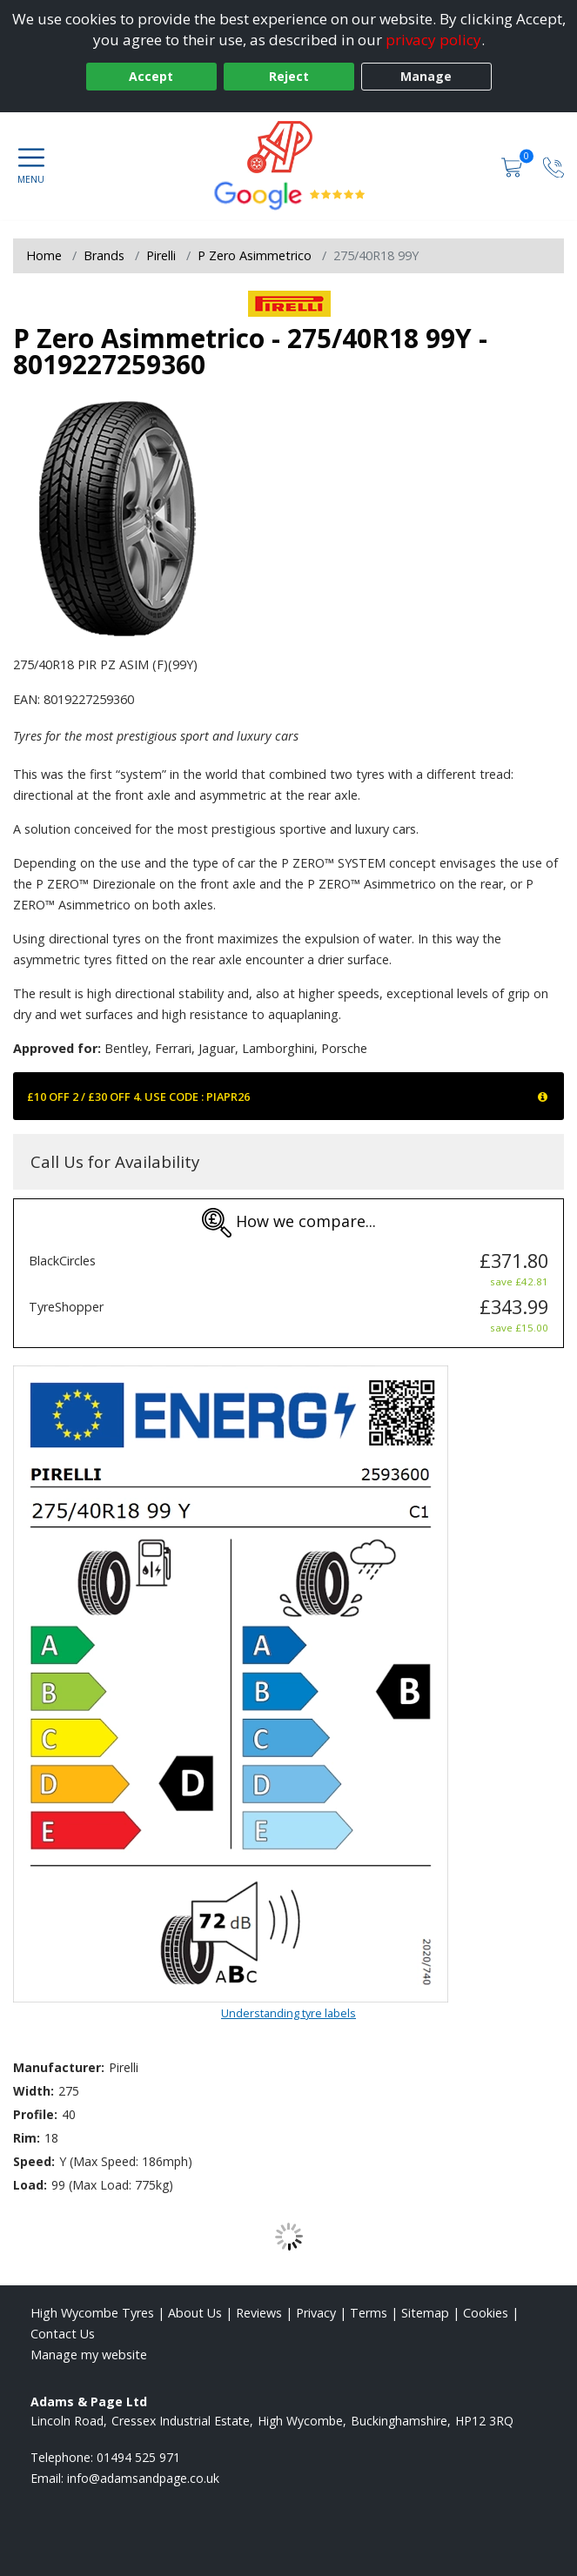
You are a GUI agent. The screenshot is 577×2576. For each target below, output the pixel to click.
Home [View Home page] (44, 255)
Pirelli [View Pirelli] (161, 255)
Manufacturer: (58, 2067)
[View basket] (513, 166)
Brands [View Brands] (104, 255)
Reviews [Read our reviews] (259, 2312)
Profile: (35, 2114)
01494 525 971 (138, 2457)
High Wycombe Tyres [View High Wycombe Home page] (92, 2312)
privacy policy (433, 40)
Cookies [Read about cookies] (485, 2312)
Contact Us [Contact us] (62, 2333)
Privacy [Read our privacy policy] (316, 2312)
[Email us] (143, 2478)
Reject (289, 76)
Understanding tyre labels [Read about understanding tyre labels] (288, 2013)
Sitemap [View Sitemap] (425, 2312)
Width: (33, 2091)
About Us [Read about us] (195, 2312)
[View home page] (288, 147)
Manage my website (88, 2354)
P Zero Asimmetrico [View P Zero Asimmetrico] (255, 255)
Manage (426, 76)
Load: (30, 2185)
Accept (151, 76)
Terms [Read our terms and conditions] (368, 2312)
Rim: (26, 2138)
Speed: (34, 2161)
